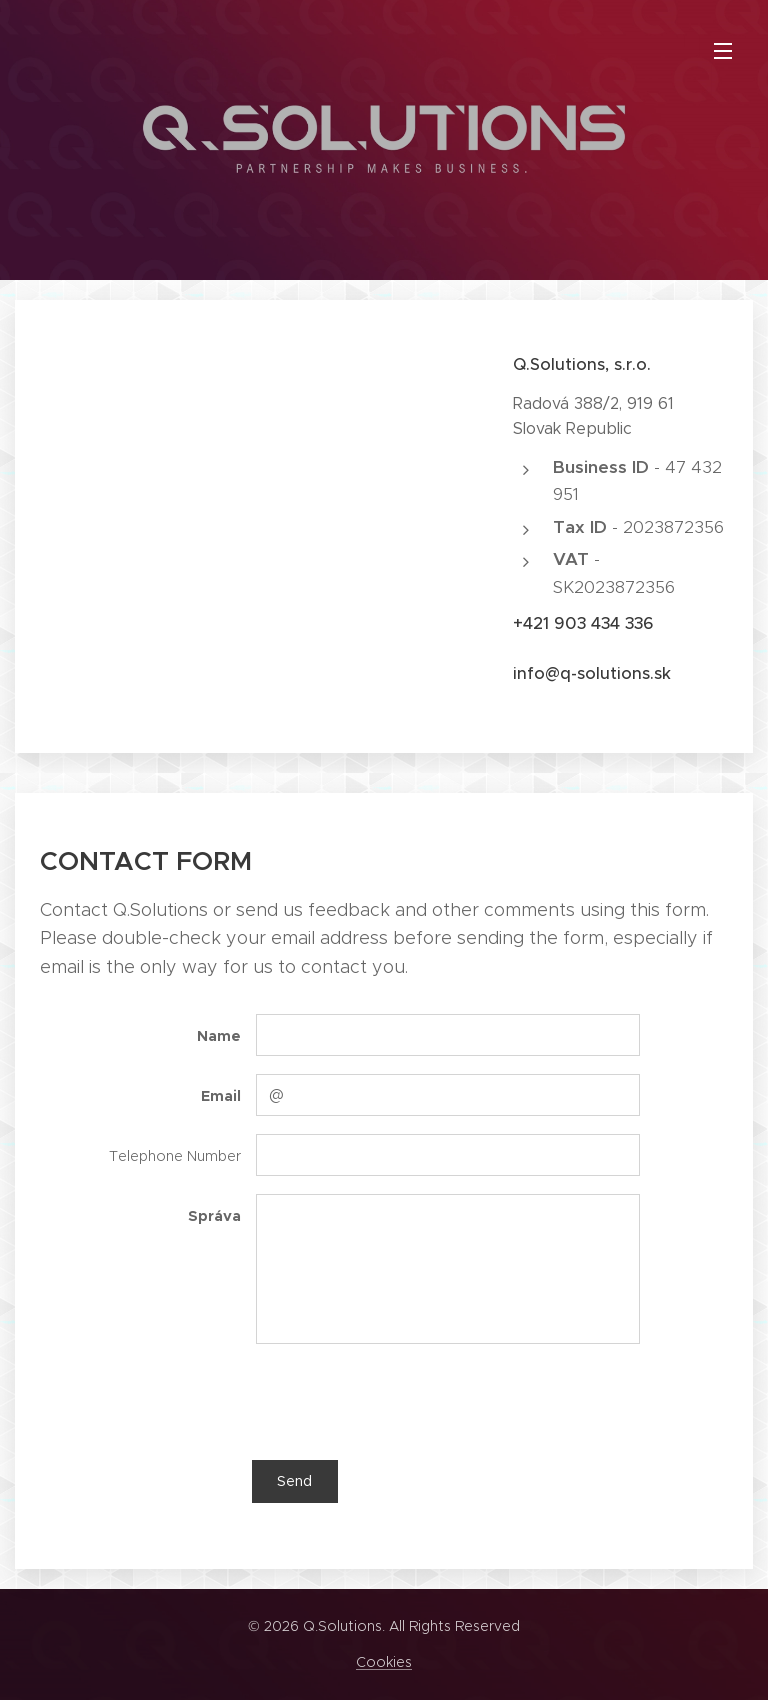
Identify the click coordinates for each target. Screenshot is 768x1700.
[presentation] (407, 1401)
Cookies (384, 1662)
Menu (723, 51)
